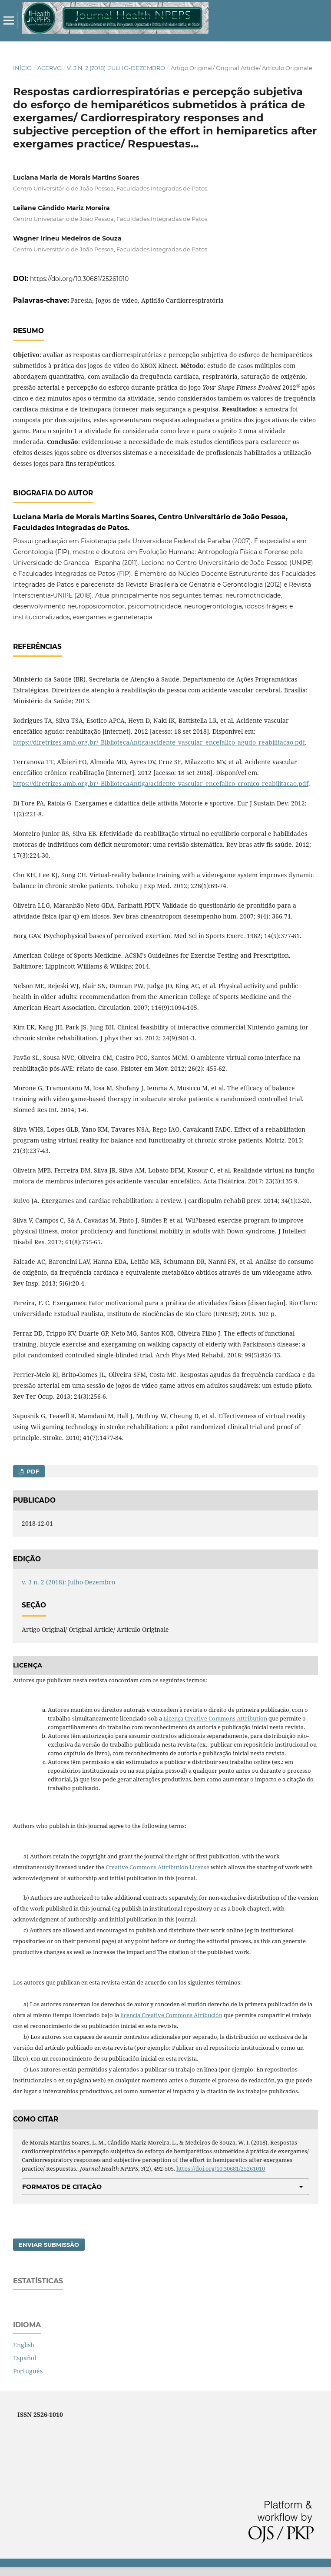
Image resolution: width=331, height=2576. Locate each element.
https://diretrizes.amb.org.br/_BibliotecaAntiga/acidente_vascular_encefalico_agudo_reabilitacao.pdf (159, 742)
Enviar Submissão (49, 2244)
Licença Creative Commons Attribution (215, 1718)
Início (22, 67)
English (23, 2345)
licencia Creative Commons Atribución (171, 2015)
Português (28, 2371)
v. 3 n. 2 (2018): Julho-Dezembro (116, 67)
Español (24, 2358)
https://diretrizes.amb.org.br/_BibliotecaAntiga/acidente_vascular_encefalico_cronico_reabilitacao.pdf (160, 783)
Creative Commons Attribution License (157, 1867)
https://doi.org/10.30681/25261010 (79, 279)
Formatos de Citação (62, 2187)
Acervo (49, 67)
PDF (32, 1471)
